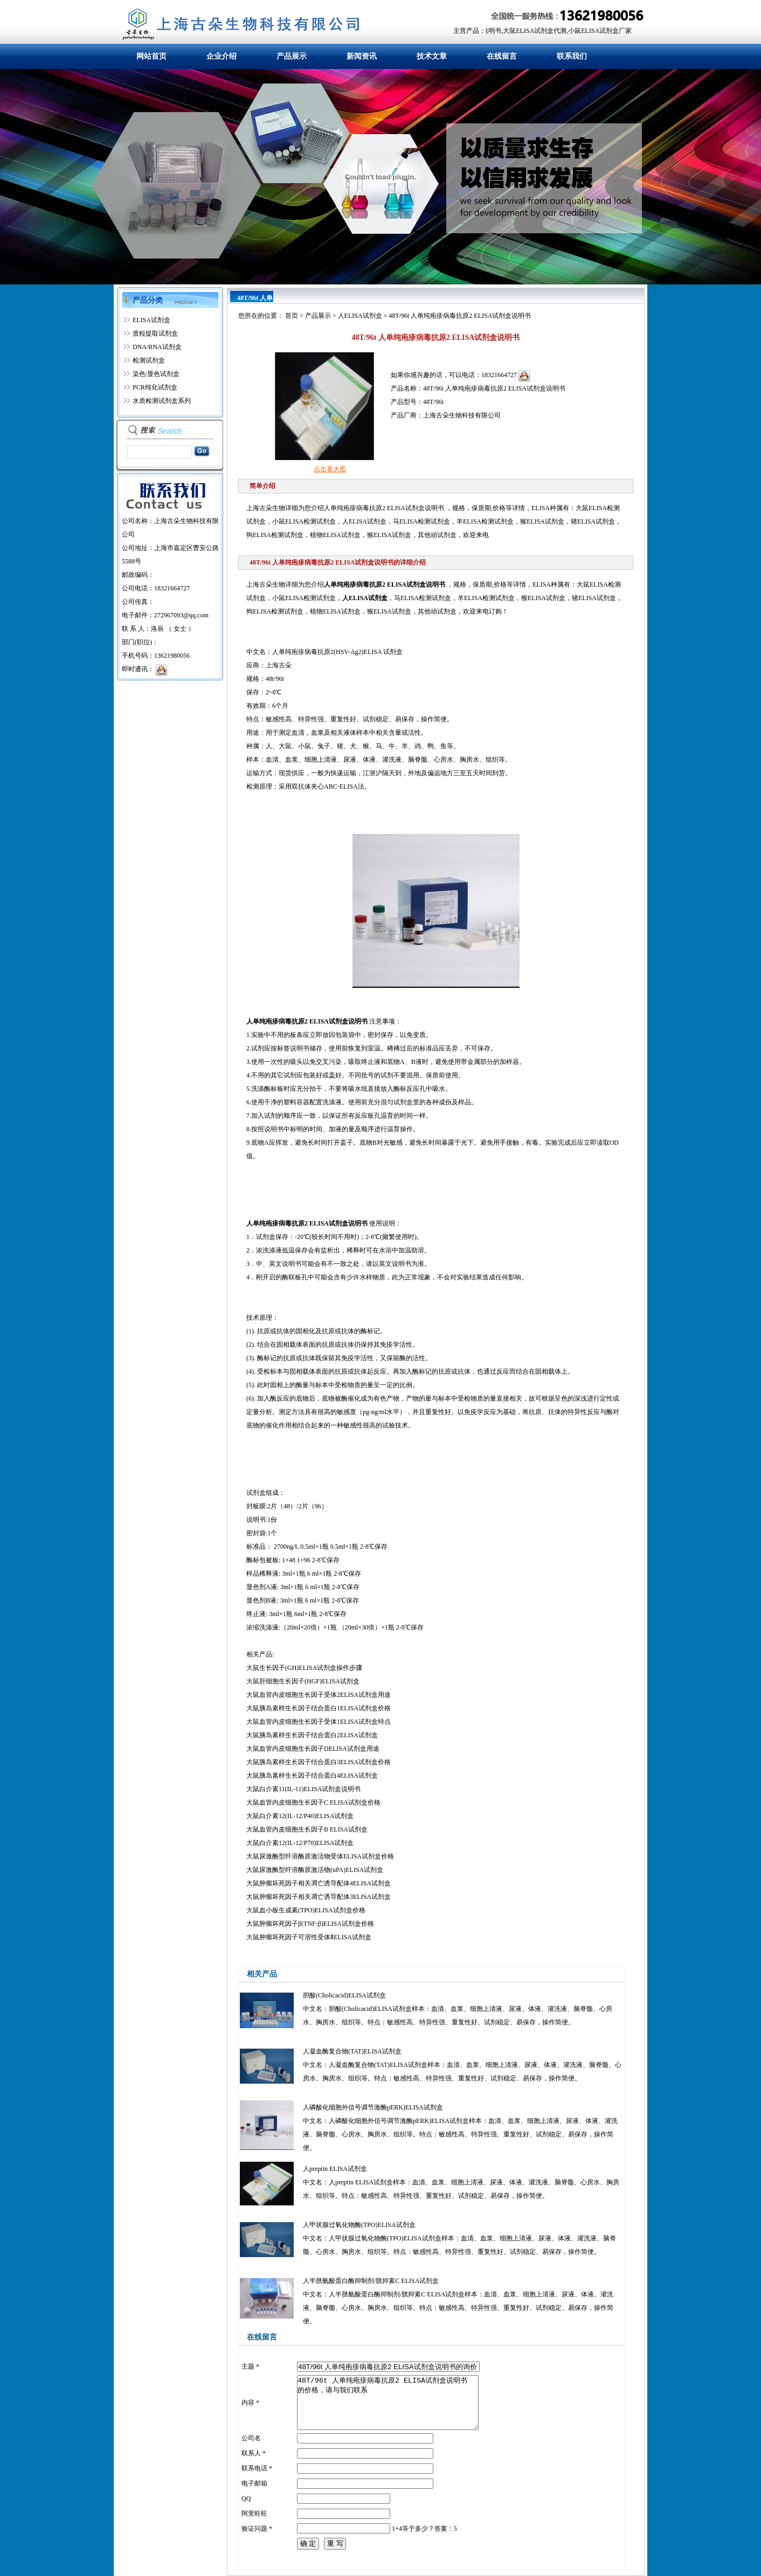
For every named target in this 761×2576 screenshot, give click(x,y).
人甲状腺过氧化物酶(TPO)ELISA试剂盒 (359, 2225)
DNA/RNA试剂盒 (157, 347)
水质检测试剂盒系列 (162, 401)
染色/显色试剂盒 (156, 374)
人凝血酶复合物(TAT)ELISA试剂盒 (352, 2051)
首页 (291, 315)
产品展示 (291, 56)
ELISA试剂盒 (151, 320)
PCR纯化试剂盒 (155, 387)
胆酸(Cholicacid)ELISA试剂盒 (344, 1995)
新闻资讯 (362, 56)
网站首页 (151, 56)
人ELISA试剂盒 (360, 315)
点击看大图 (330, 469)
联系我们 (572, 56)
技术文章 (432, 56)
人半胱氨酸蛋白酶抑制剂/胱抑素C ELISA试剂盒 (371, 2281)
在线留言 (502, 56)
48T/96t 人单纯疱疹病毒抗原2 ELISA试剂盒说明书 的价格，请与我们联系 (388, 2402)
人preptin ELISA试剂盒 (335, 2169)
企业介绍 (221, 56)
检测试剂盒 (149, 360)
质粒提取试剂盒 (155, 333)
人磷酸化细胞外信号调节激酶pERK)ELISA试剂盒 (373, 2107)
